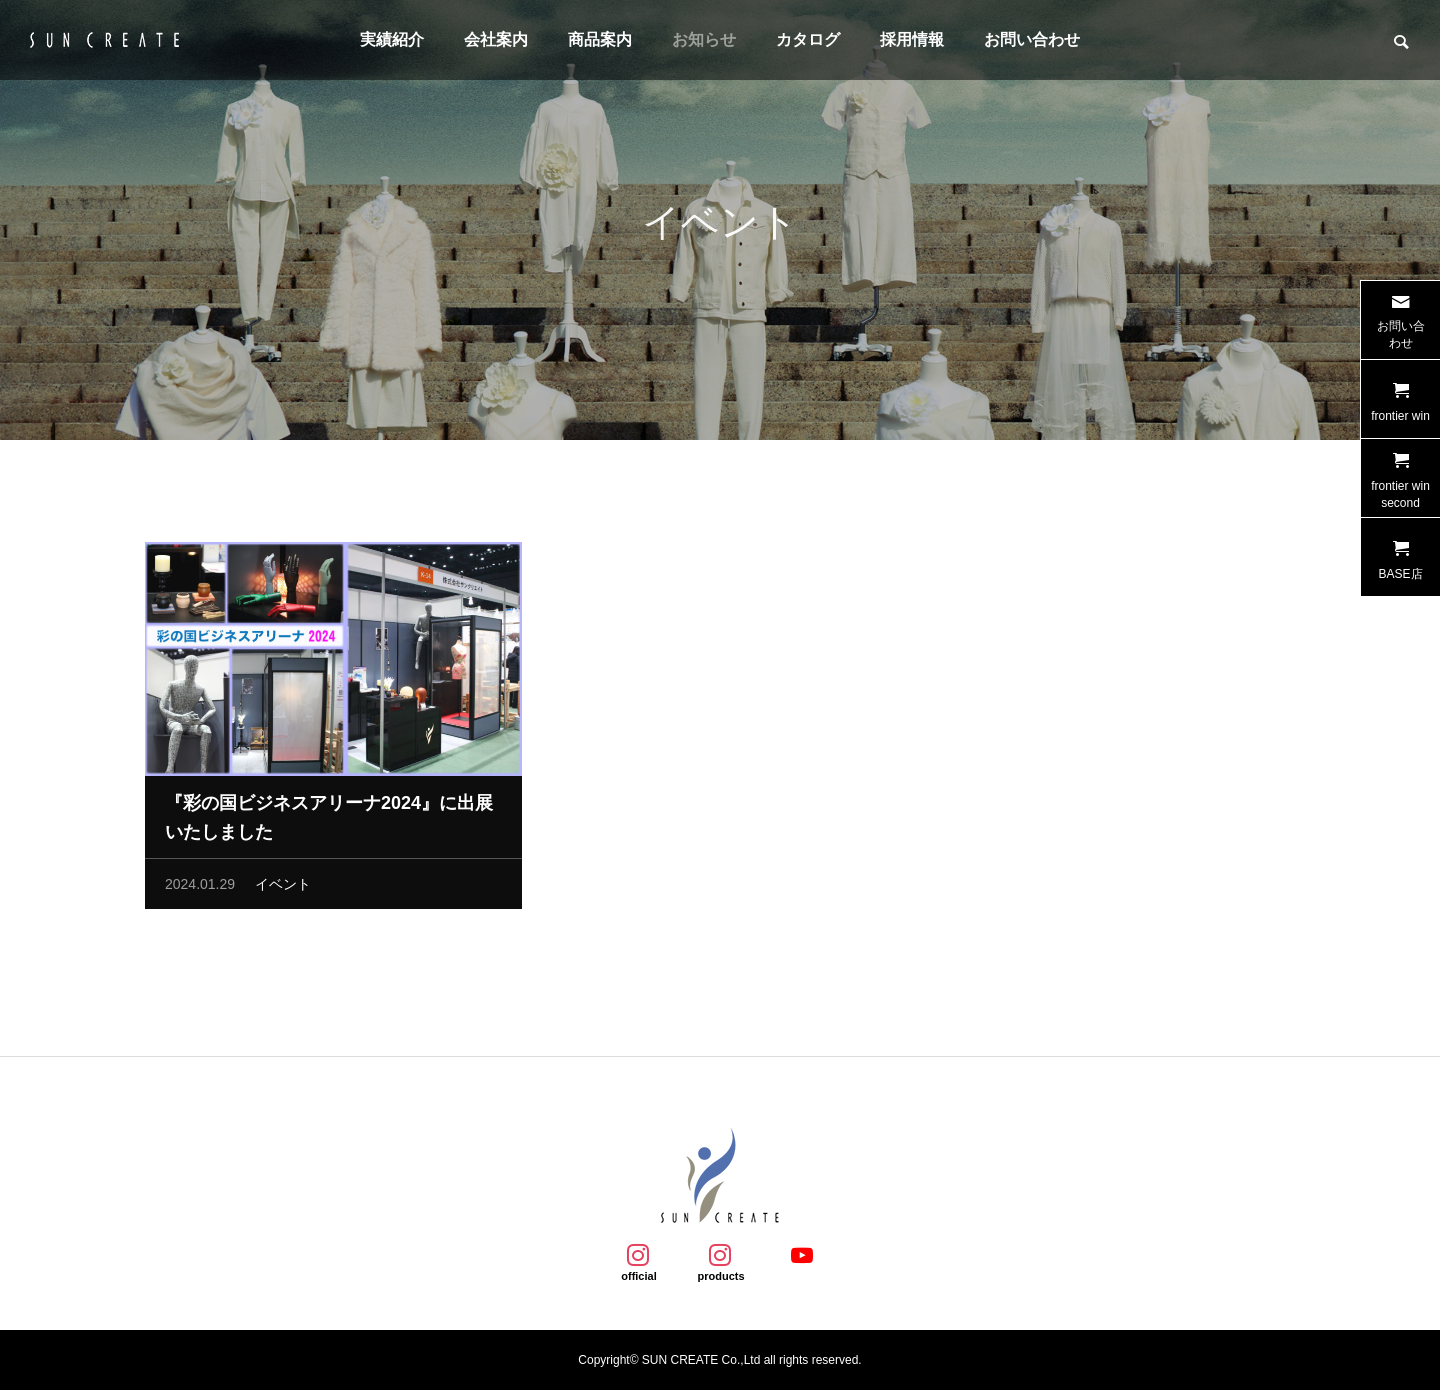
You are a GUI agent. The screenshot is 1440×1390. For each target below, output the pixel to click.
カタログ (808, 39)
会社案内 (496, 39)
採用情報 (912, 39)
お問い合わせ (1032, 39)
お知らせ (704, 39)
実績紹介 (392, 39)
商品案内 (600, 39)
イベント (283, 890)
